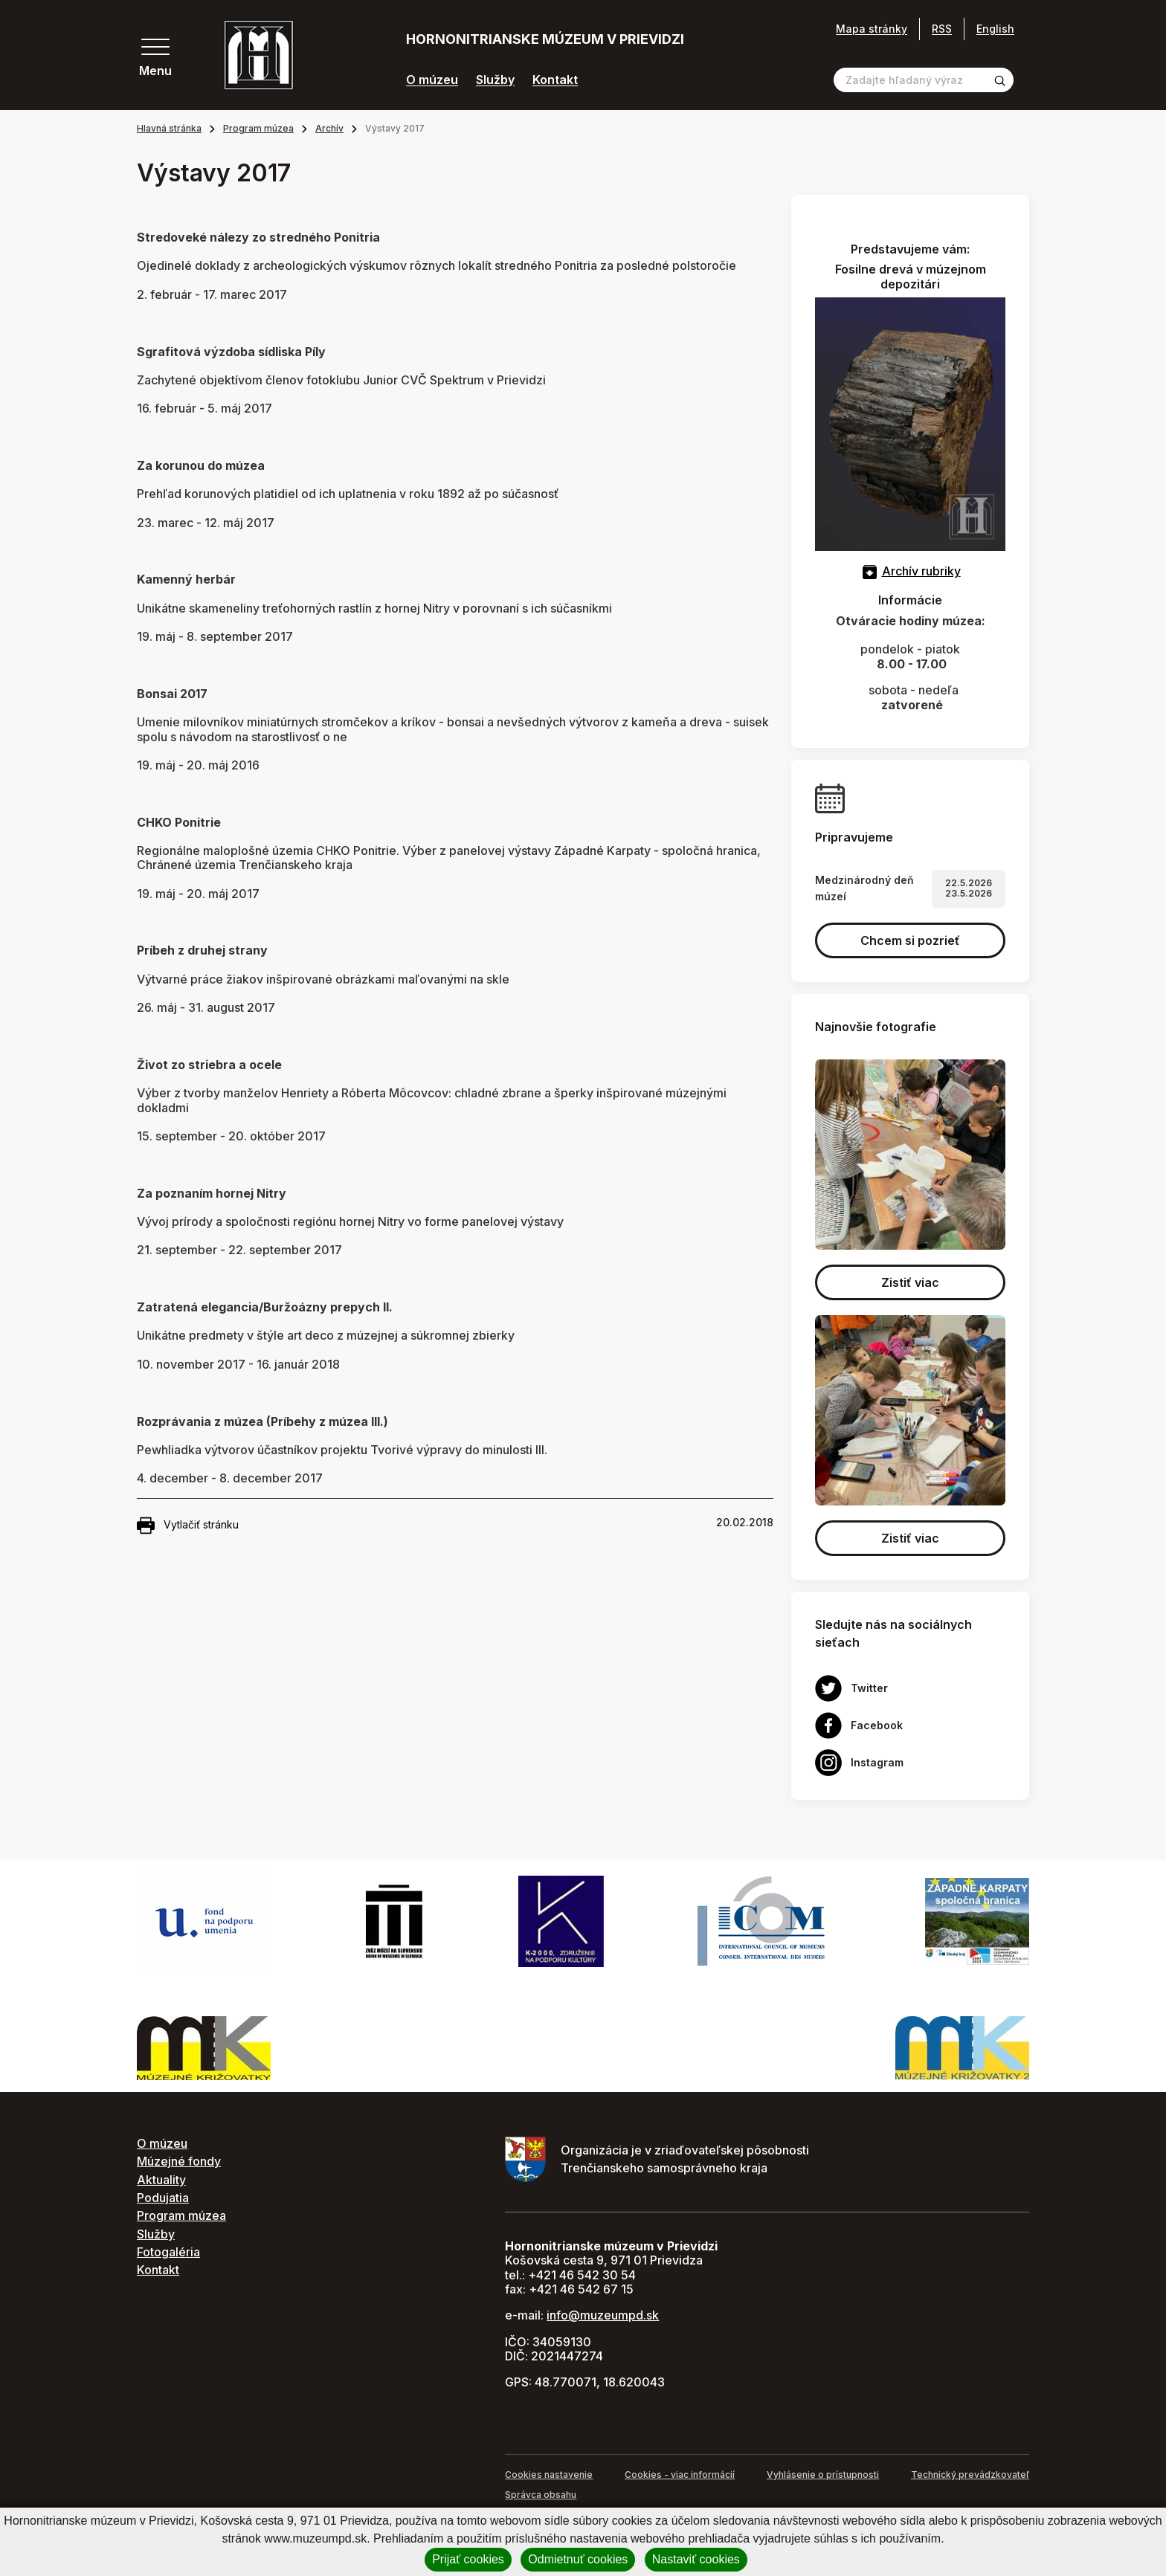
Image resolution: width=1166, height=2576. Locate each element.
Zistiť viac (910, 1282)
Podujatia (163, 2197)
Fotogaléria (168, 2251)
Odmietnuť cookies (578, 2559)
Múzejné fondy (179, 2161)
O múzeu (432, 80)
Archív (329, 128)
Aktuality (161, 2179)
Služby (495, 80)
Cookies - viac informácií (680, 2474)
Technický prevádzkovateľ (970, 2474)
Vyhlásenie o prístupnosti (823, 2474)
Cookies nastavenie (549, 2474)
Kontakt (555, 80)
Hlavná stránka (169, 128)
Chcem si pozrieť (910, 940)
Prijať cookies (468, 2559)
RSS (942, 28)
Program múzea (258, 128)
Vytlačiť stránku (188, 1525)
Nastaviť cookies (696, 2559)
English (995, 28)
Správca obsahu (540, 2494)
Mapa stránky (871, 29)
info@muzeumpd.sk (603, 2315)
